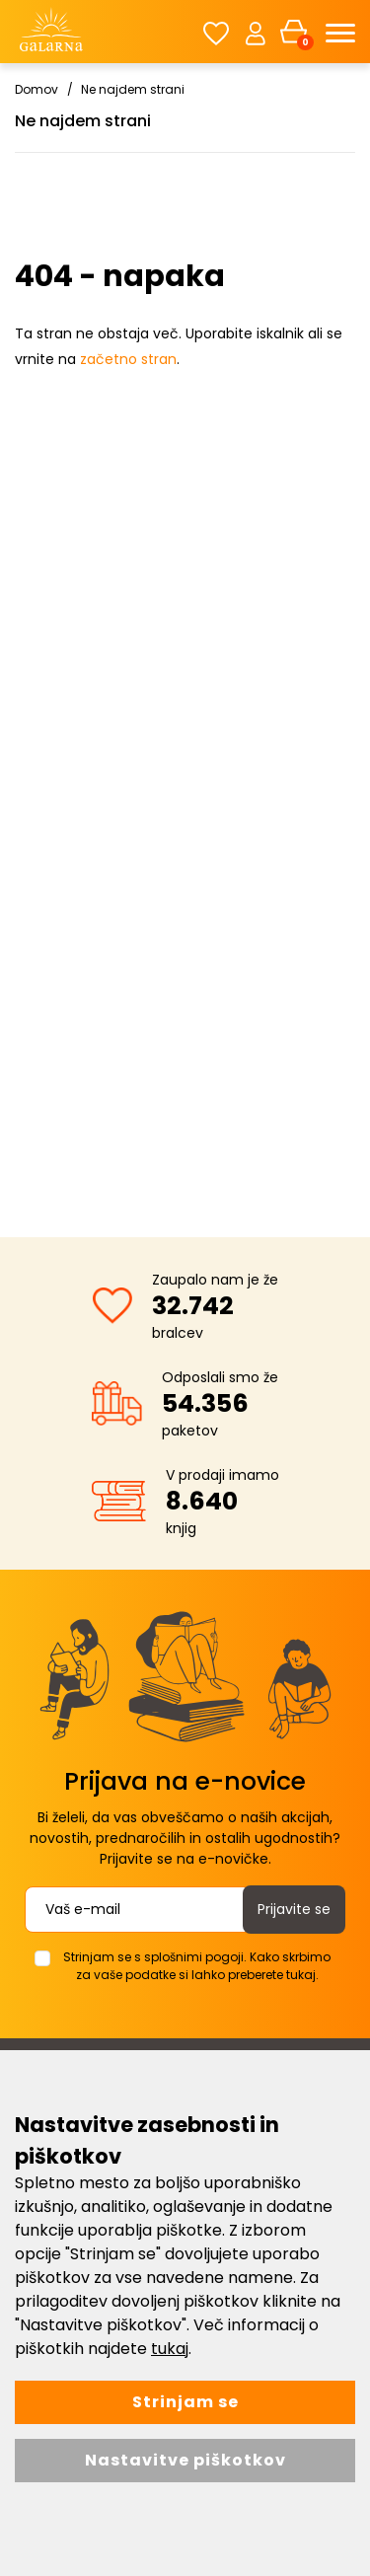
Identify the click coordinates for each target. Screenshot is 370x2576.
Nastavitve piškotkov (185, 2460)
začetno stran (128, 359)
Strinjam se (185, 2402)
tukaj (169, 2348)
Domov (36, 89)
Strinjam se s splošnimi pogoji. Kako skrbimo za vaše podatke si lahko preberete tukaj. (197, 1966)
